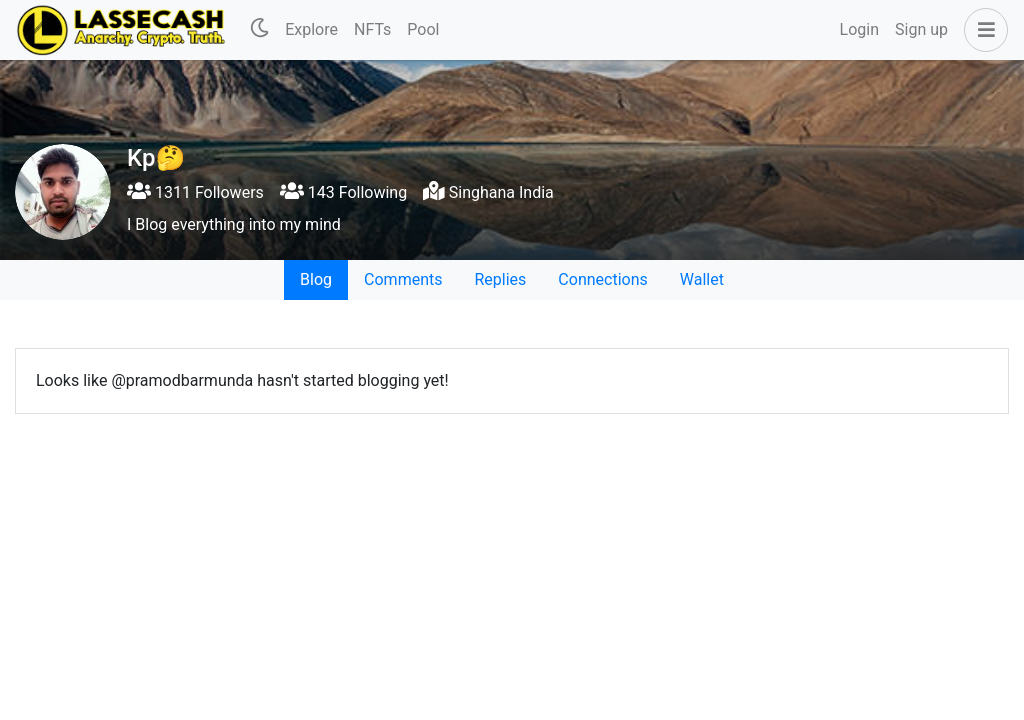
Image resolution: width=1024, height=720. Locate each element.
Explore (311, 29)
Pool (423, 29)
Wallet (702, 279)
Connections (602, 279)
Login (859, 29)
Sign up (921, 29)
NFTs (372, 29)
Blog (316, 279)
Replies (500, 279)
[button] (982, 30)
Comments (403, 279)
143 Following (343, 192)
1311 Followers (195, 192)
